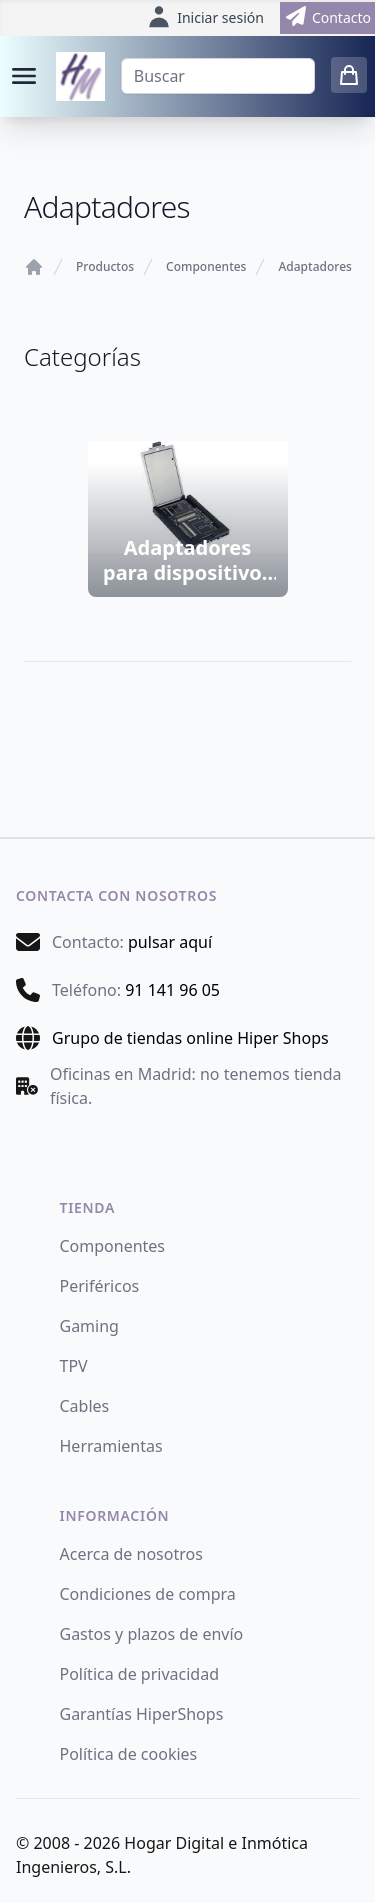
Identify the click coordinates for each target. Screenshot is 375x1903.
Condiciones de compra (148, 1594)
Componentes (206, 267)
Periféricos (100, 1286)
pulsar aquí (170, 942)
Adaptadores (314, 267)
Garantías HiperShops (142, 1714)
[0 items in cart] (349, 75)
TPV (74, 1366)
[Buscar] (218, 76)
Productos (105, 267)
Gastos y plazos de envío (152, 1634)
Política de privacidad (140, 1674)
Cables (85, 1406)
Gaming (89, 1326)
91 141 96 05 (172, 990)
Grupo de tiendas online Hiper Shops (190, 1038)
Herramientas (111, 1446)
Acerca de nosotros (131, 1554)
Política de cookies (129, 1754)
